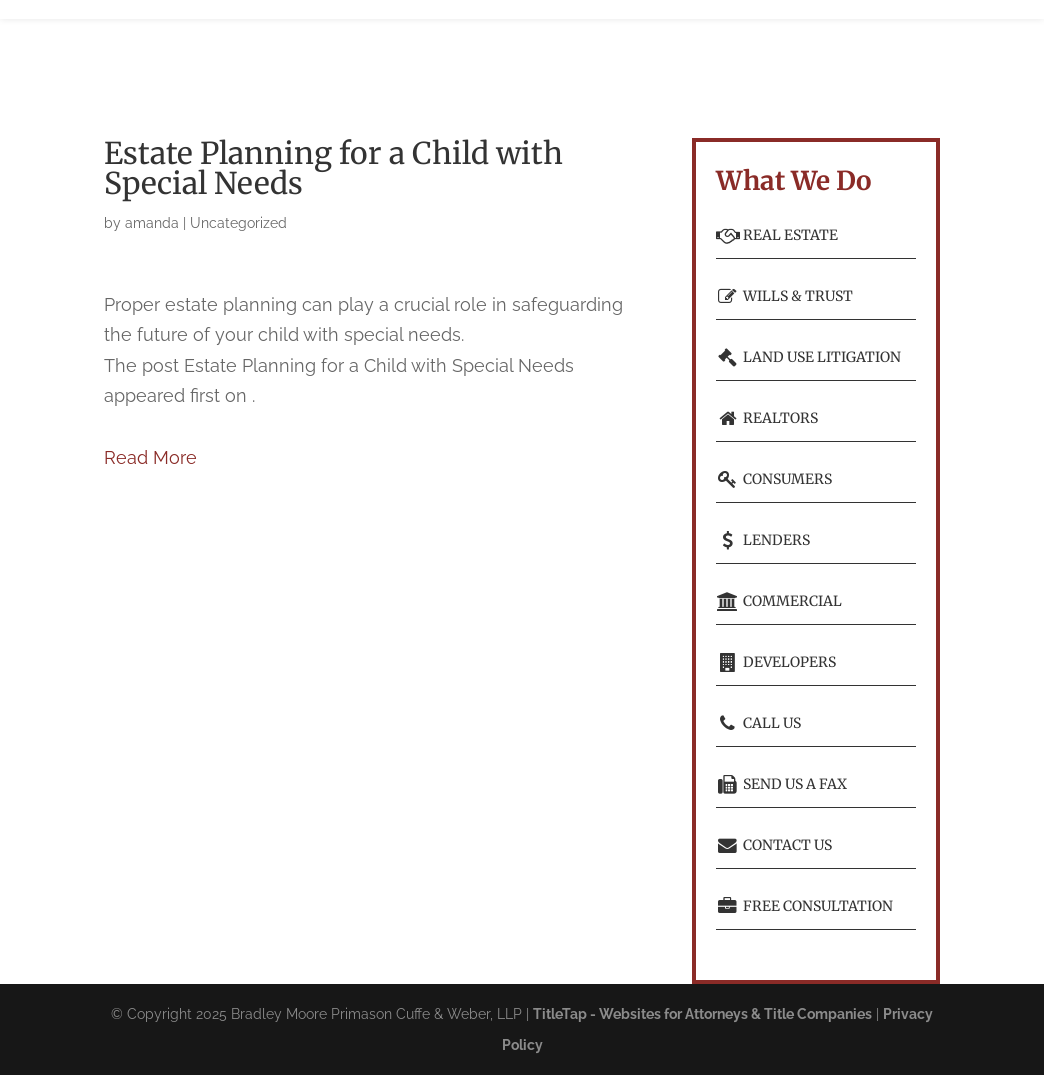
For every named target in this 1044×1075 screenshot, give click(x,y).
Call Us (758, 723)
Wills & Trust (784, 296)
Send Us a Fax (781, 784)
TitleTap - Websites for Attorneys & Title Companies (702, 1014)
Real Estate (777, 235)
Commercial (779, 601)
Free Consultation (766, 50)
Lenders (763, 540)
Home (244, 50)
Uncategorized (238, 223)
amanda (152, 223)
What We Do (397, 50)
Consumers (774, 479)
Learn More (652, 50)
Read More (150, 457)
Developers (776, 662)
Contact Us (774, 845)
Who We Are (303, 50)
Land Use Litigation (808, 357)
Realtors (767, 418)
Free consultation (804, 906)
